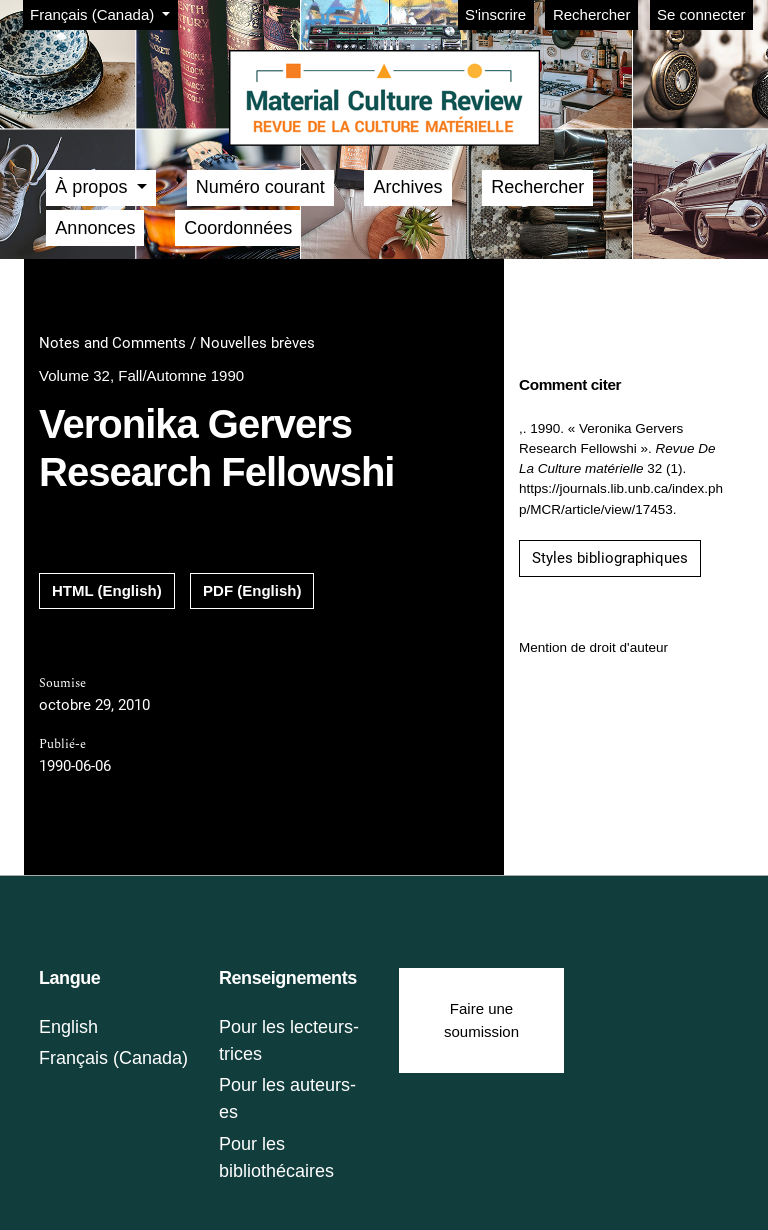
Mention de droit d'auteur (593, 647)
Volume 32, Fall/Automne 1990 (141, 375)
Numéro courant (260, 187)
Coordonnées (238, 228)
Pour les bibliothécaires (276, 1157)
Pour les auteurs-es (287, 1098)
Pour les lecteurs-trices (289, 1040)
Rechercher (592, 14)
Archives (407, 187)
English (68, 1027)
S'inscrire (495, 14)
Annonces (95, 228)
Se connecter (701, 14)
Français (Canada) (103, 13)
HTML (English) (107, 590)
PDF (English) (252, 590)
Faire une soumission (481, 1020)
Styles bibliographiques (610, 558)
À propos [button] (93, 187)
